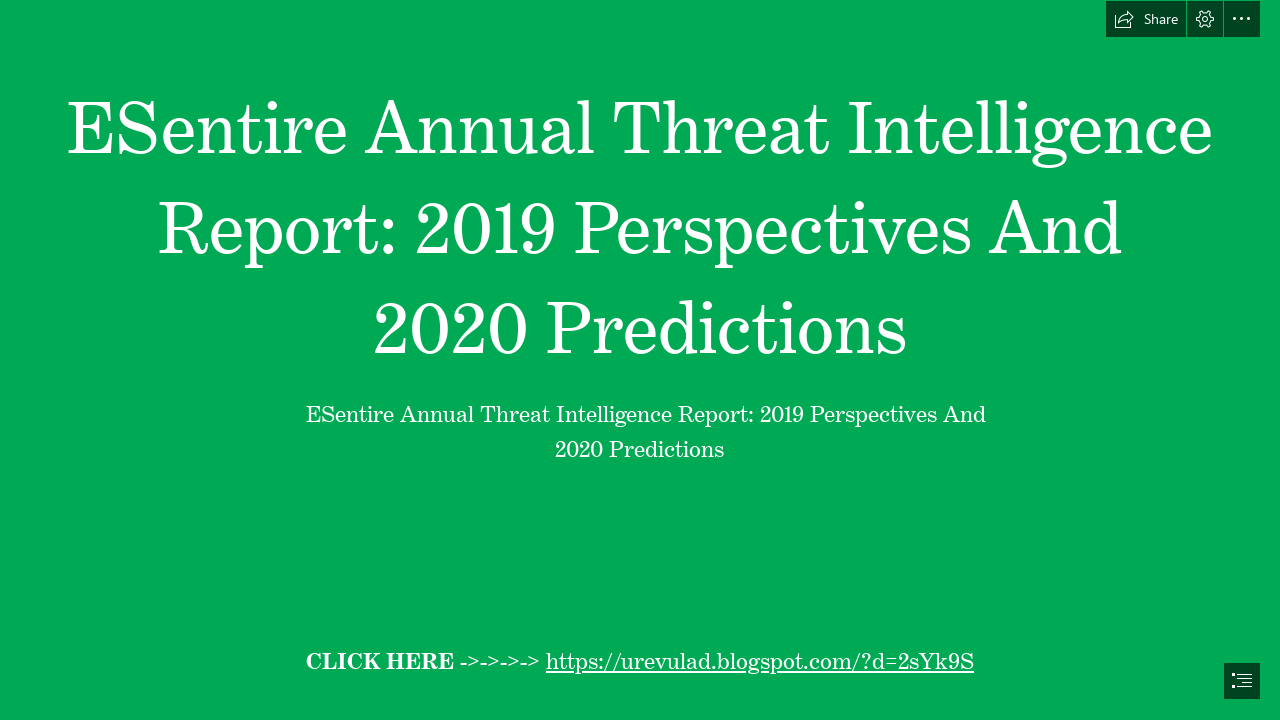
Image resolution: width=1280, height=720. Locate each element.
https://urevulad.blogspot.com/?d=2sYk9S (760, 656)
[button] (1146, 19)
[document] (640, 360)
